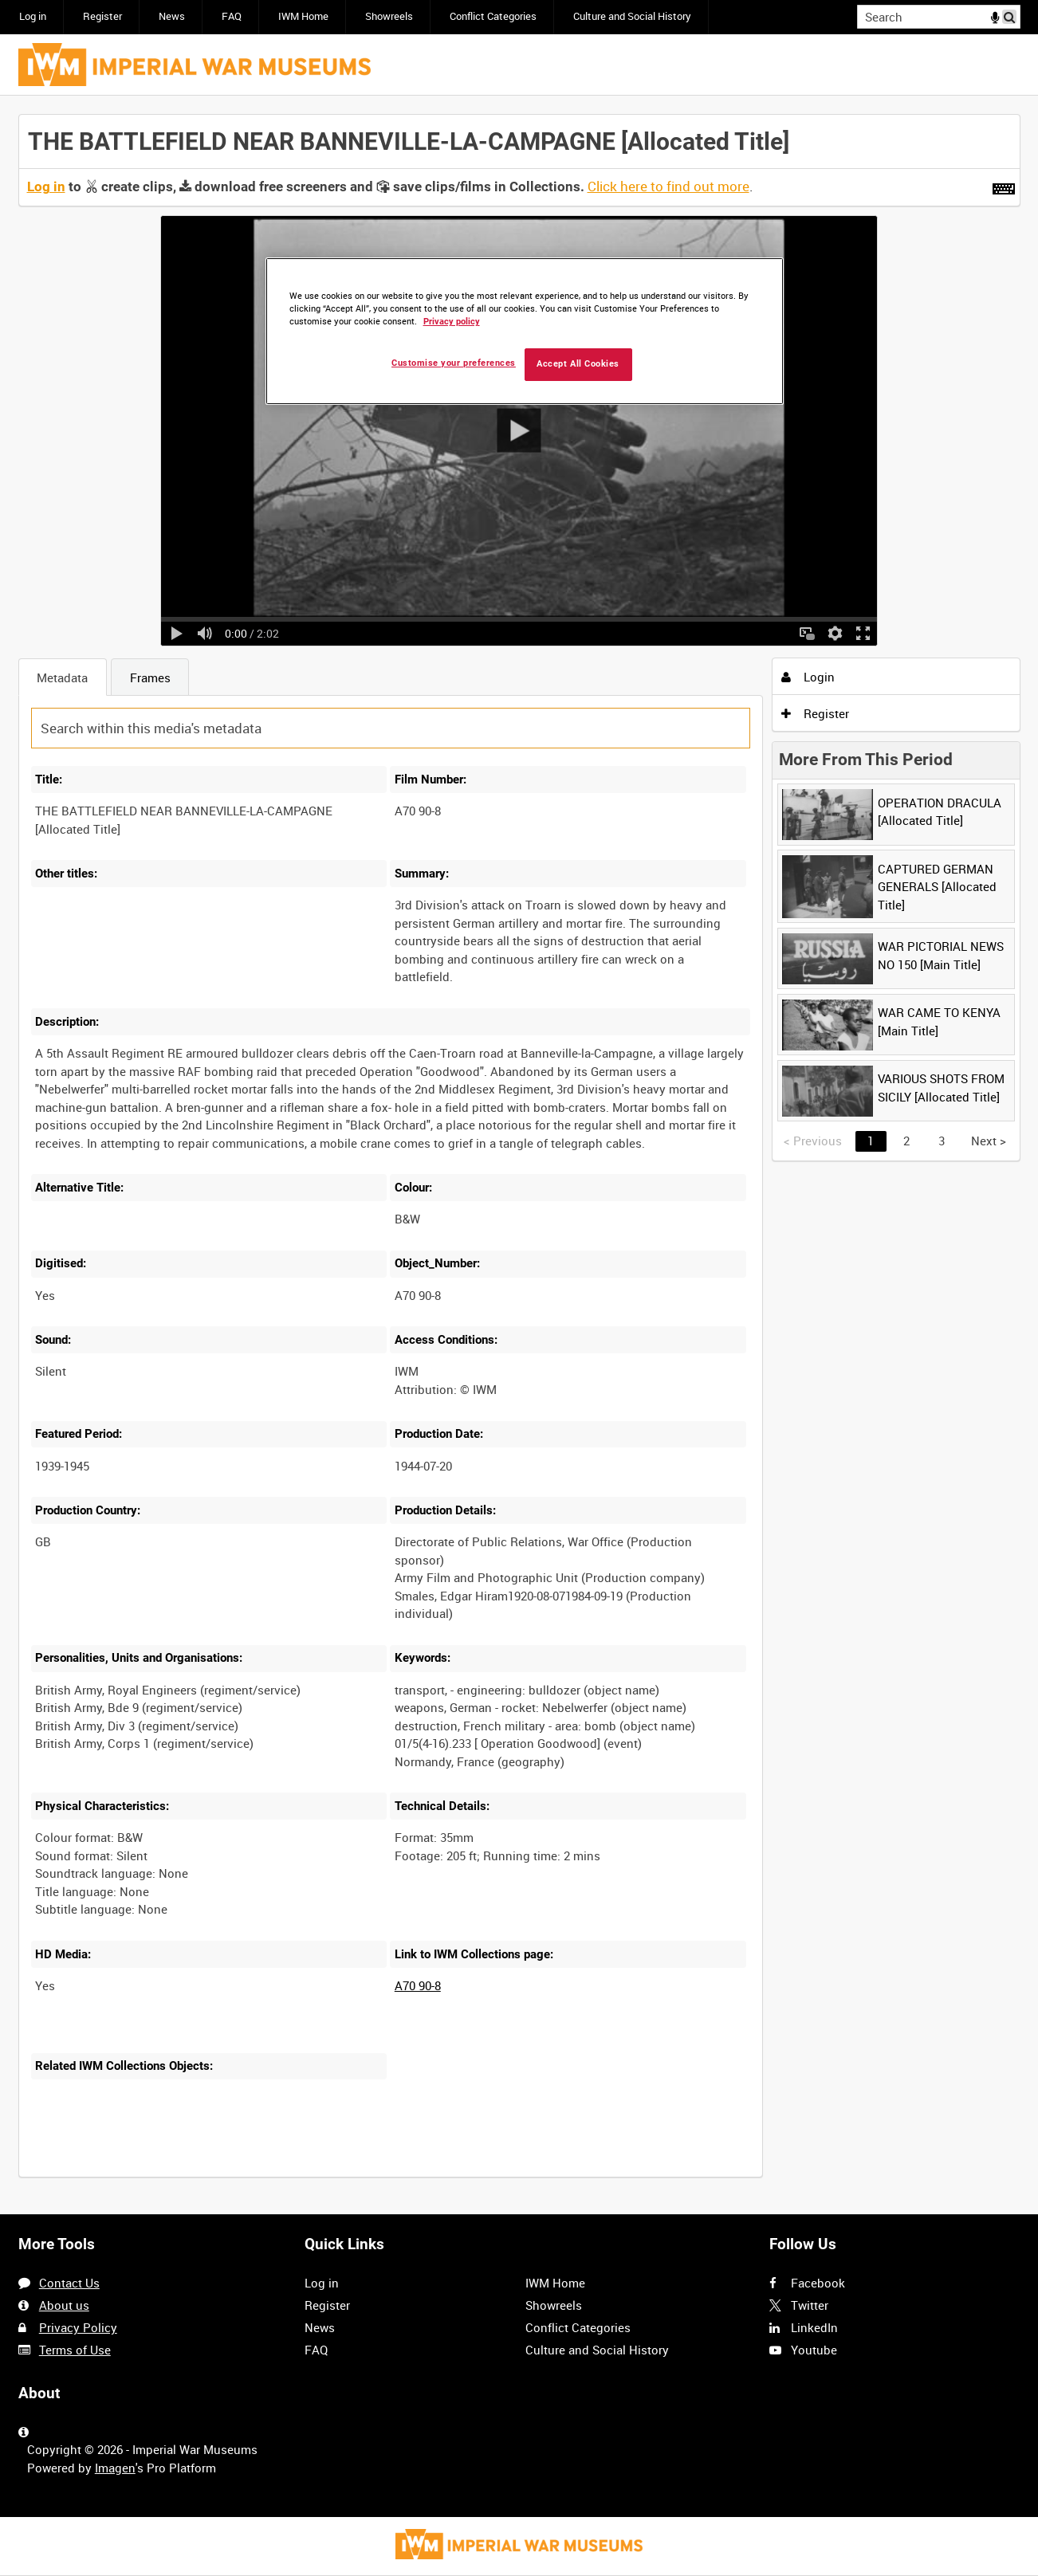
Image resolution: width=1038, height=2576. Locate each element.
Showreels (389, 16)
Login (807, 677)
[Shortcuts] (1004, 185)
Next (988, 1141)
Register (102, 16)
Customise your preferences (453, 363)
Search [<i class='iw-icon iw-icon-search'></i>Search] (1010, 16)
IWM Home (303, 16)
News (172, 16)
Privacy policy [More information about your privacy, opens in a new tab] (451, 321)
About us (64, 2305)
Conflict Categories (493, 16)
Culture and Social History (632, 16)
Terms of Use (75, 2350)
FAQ (232, 16)
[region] (524, 331)
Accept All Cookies (578, 364)
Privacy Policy (78, 2327)
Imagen (115, 2468)
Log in (32, 16)
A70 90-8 (418, 1985)
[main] (519, 1155)
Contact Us (69, 2283)
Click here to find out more (668, 186)
